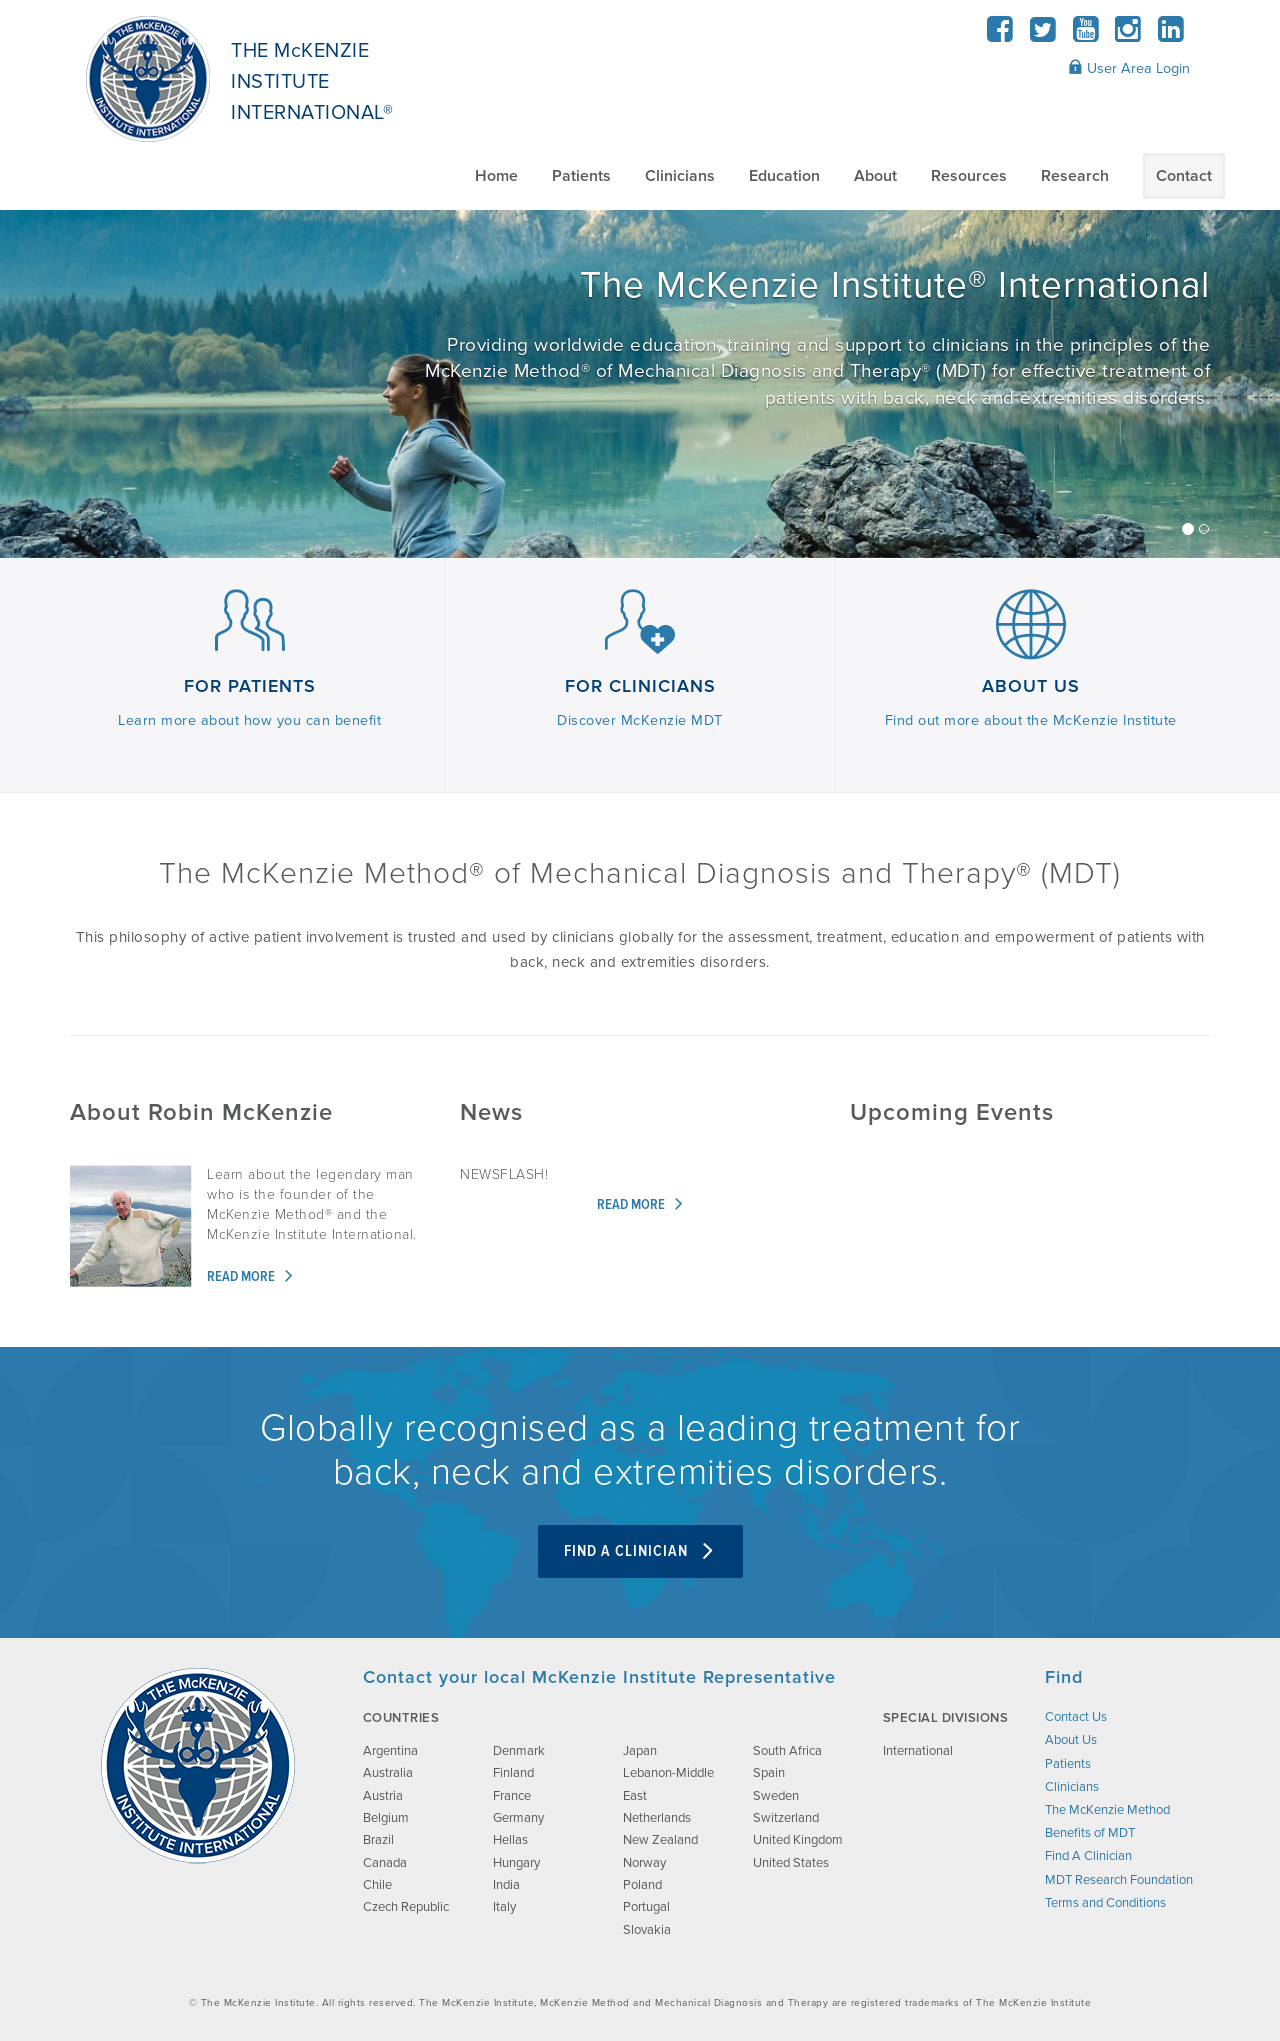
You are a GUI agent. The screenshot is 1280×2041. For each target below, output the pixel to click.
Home (496, 176)
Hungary (516, 1863)
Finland (513, 1773)
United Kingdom (798, 1840)
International (918, 1751)
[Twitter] (1043, 35)
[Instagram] (1128, 35)
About (875, 176)
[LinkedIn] (1170, 35)
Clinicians (680, 176)
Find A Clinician (640, 1551)
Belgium (386, 1818)
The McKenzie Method (1107, 1810)
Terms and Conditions (1105, 1903)
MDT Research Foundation (1119, 1880)
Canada (385, 1863)
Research (1075, 176)
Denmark (519, 1751)
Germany (518, 1818)
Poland (642, 1885)
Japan (640, 1751)
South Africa (787, 1751)
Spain (769, 1773)
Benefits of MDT (1090, 1833)
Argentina (390, 1751)
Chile (377, 1885)
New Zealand (660, 1840)
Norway (644, 1863)
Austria (383, 1796)
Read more (251, 1277)
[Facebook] (1000, 35)
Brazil (378, 1840)
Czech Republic (406, 1907)
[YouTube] (1085, 35)
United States (791, 1863)
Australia (388, 1773)
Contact (1184, 176)
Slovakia (647, 1930)
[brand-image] (198, 1766)
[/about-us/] (640, 384)
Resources (969, 176)
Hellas (510, 1840)
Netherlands (657, 1818)
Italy (504, 1907)
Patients (581, 176)
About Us (1071, 1740)
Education (784, 176)
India (506, 1885)
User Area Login (1129, 68)
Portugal (646, 1907)
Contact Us (1076, 1717)
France (512, 1796)
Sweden (776, 1796)
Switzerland (786, 1818)
